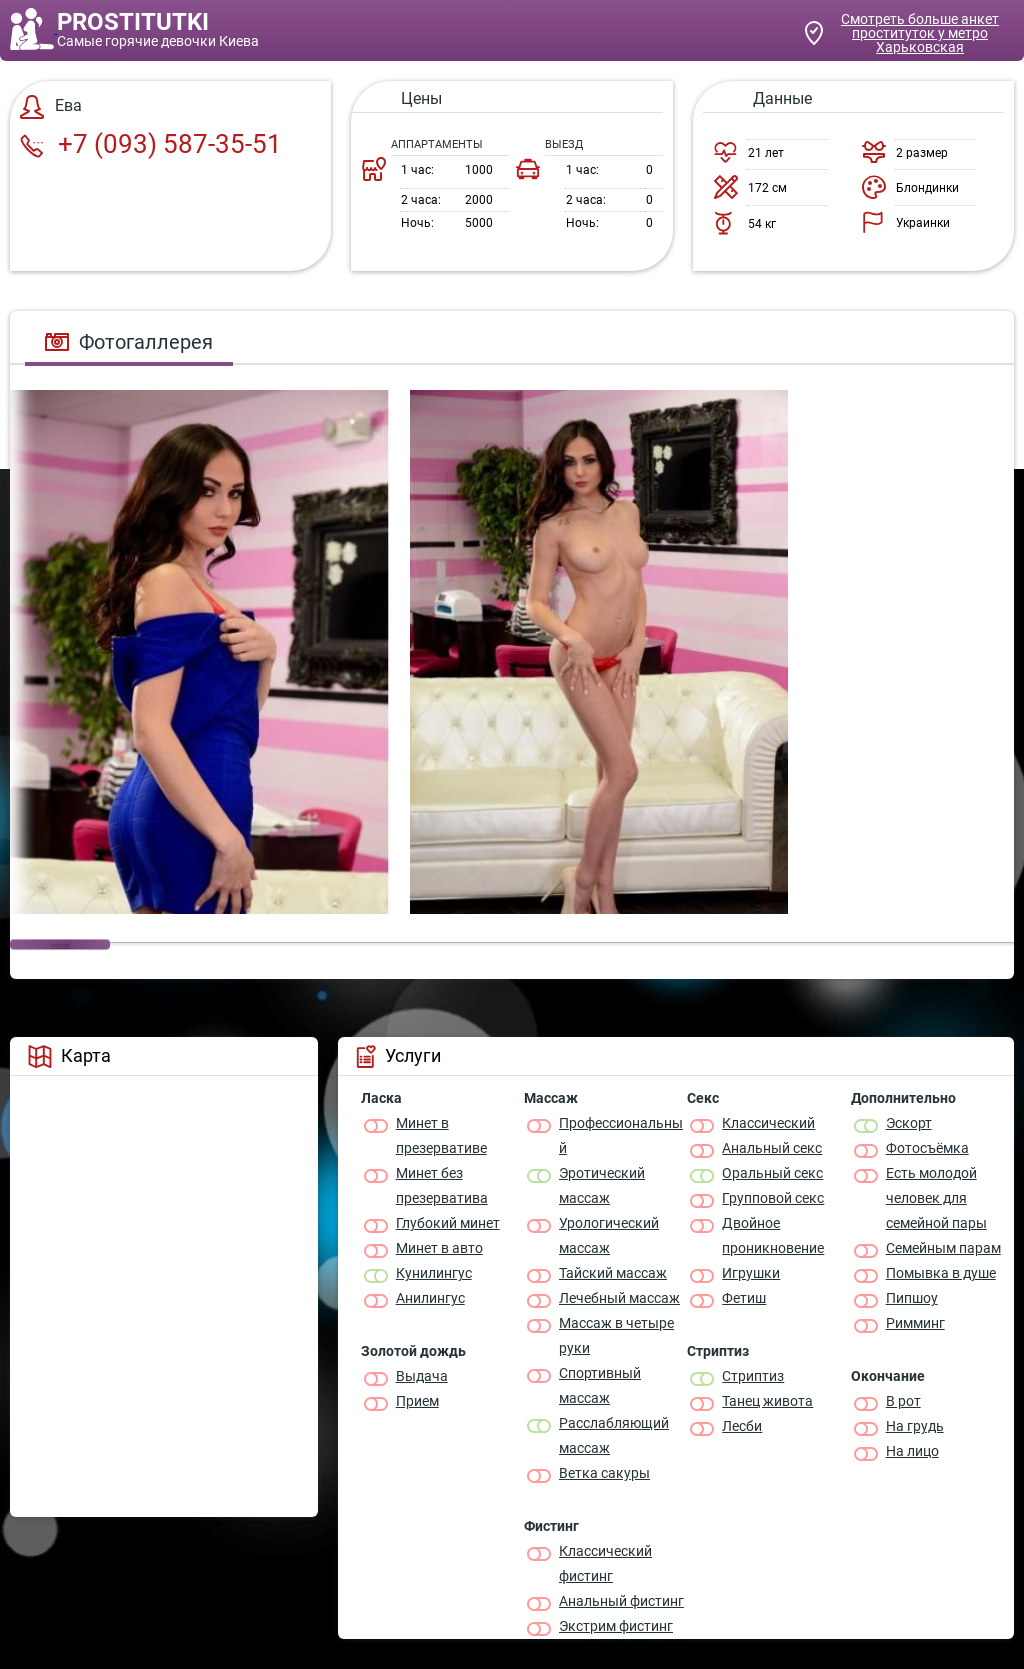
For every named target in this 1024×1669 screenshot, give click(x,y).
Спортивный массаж (600, 1385)
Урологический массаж (609, 1235)
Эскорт (909, 1123)
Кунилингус (434, 1273)
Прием (417, 1401)
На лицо (912, 1451)
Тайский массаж (613, 1273)
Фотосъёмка (927, 1148)
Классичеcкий (768, 1123)
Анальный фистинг (621, 1601)
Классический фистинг (605, 1563)
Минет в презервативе (441, 1135)
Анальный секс (772, 1148)
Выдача (422, 1376)
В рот (903, 1401)
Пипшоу (912, 1298)
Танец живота (767, 1401)
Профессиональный (621, 1135)
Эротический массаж (602, 1185)
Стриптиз (753, 1376)
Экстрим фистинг (616, 1626)
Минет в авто (439, 1248)
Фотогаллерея (129, 342)
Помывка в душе (941, 1273)
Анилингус (430, 1298)
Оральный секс (772, 1173)
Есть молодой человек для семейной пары (936, 1198)
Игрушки (751, 1273)
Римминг (915, 1323)
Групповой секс (773, 1198)
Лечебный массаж (619, 1298)
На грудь (915, 1426)
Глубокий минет (448, 1223)
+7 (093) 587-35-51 (151, 144)
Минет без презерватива (442, 1185)
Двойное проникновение (773, 1235)
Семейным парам (943, 1248)
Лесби (742, 1426)
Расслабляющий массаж (614, 1435)
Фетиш (744, 1298)
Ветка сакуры (604, 1473)
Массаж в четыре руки (616, 1335)
